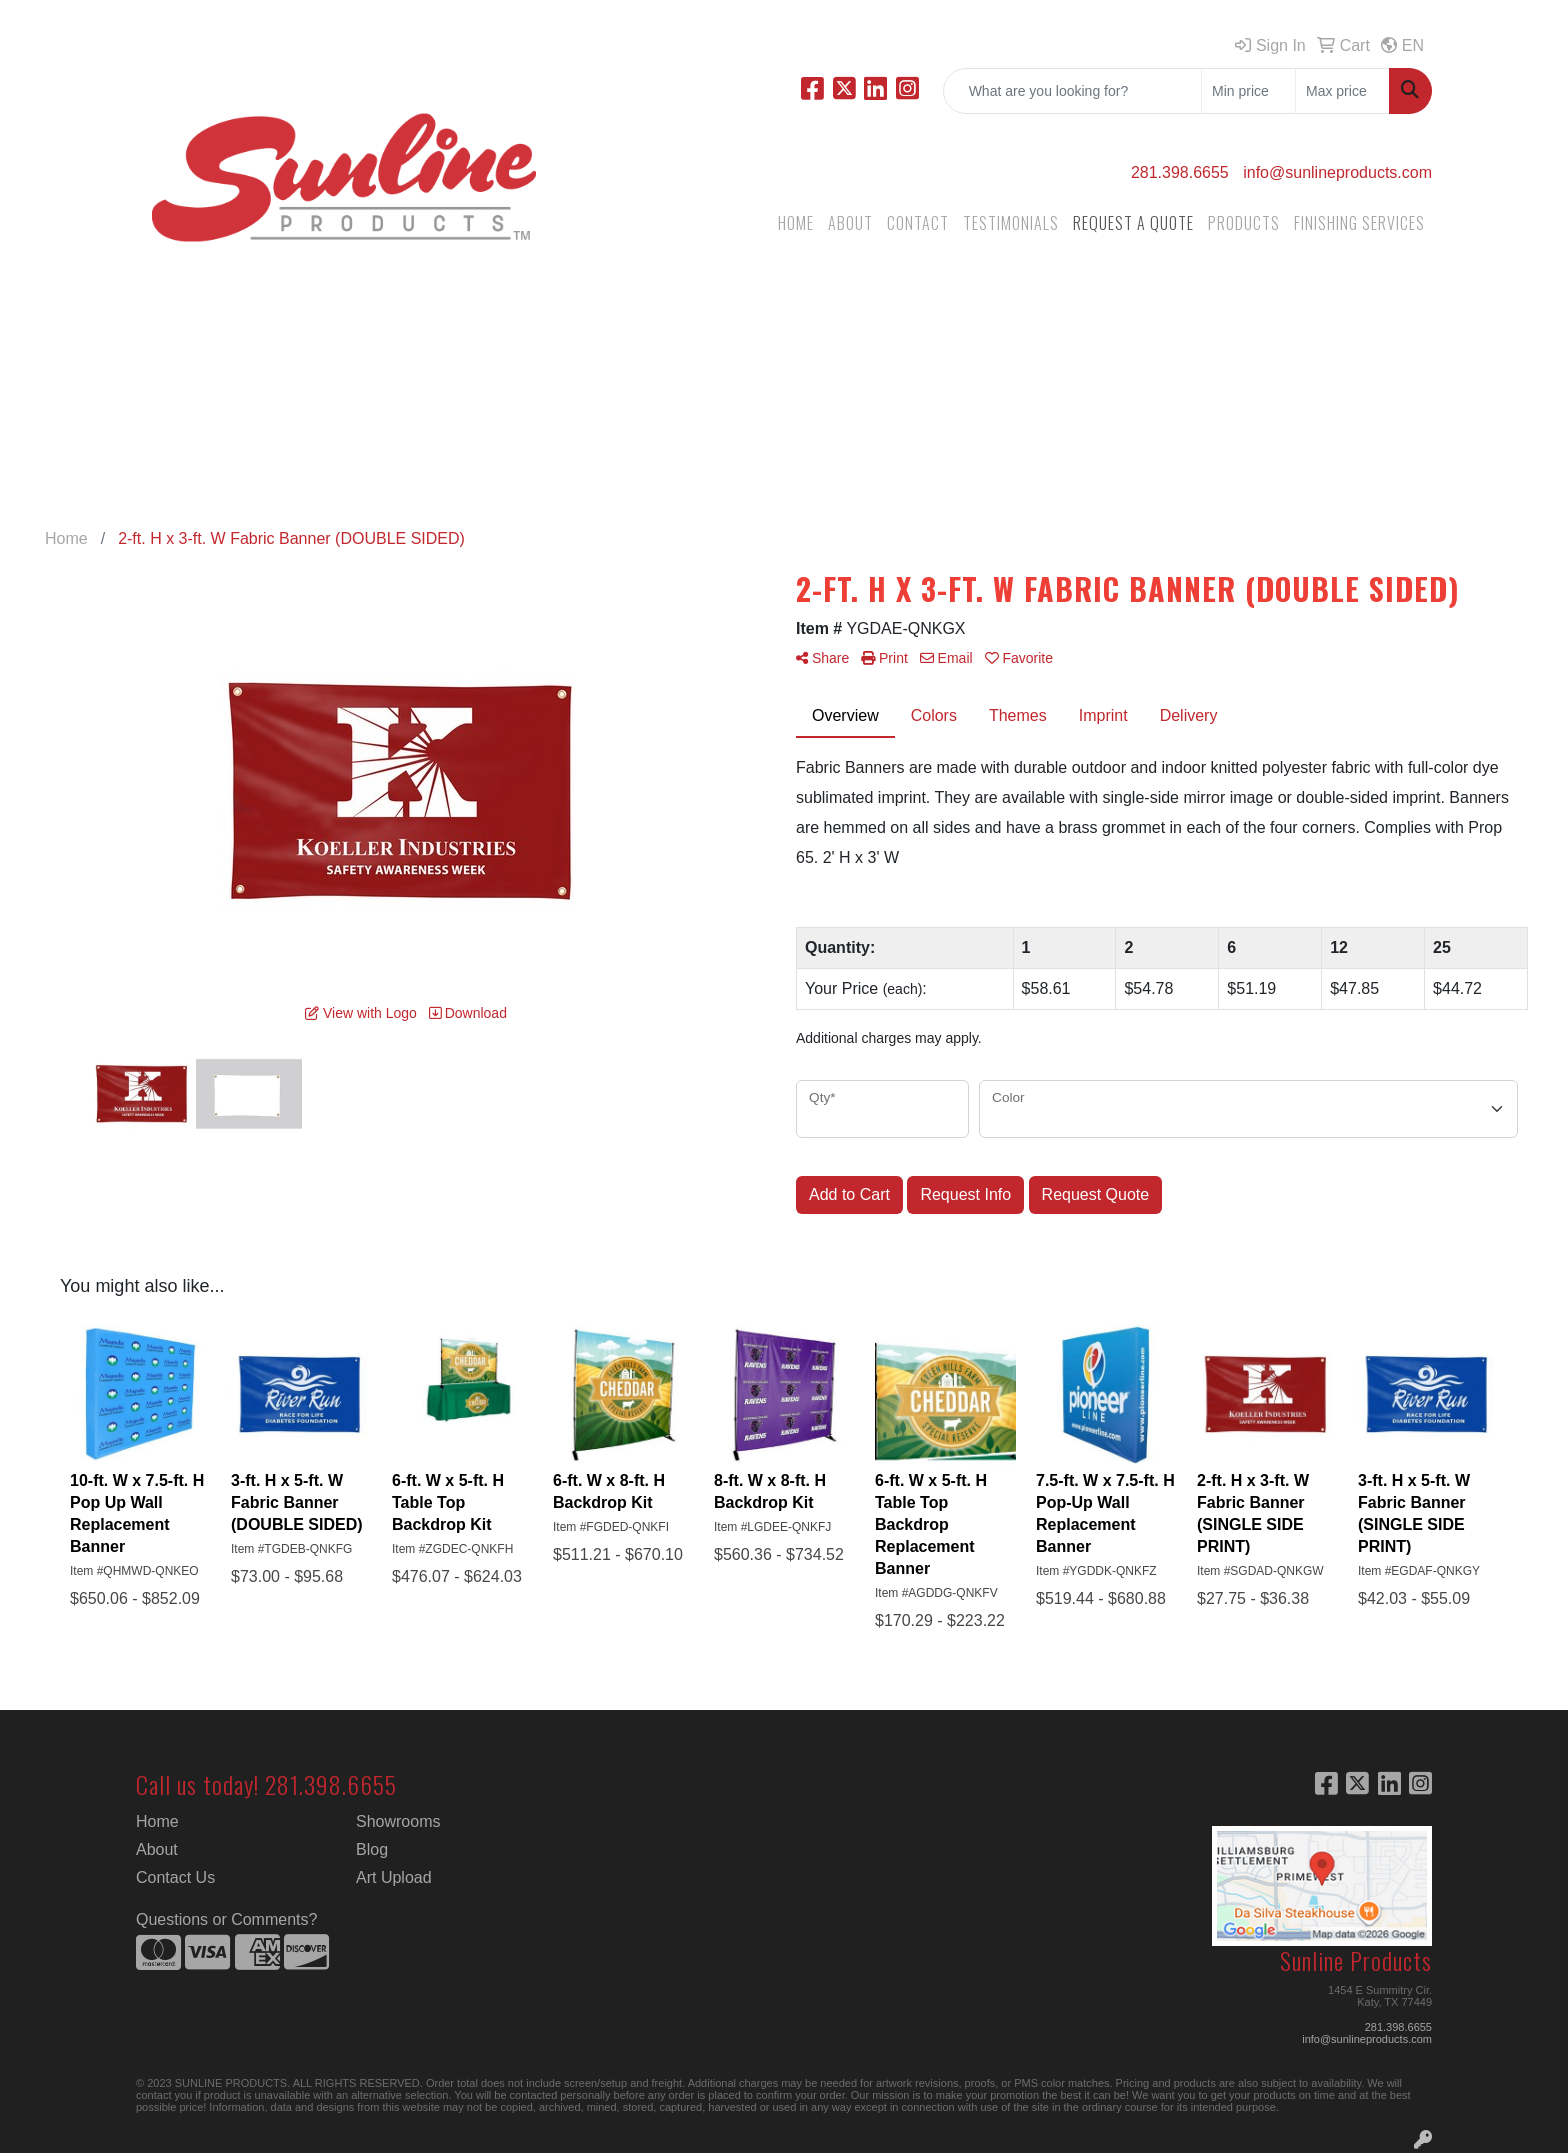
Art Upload (394, 1877)
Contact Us (175, 1877)
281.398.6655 (1180, 172)
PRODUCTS (1244, 223)
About (157, 1849)
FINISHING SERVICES (1359, 223)
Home (157, 1821)
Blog (372, 1849)
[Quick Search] (1072, 91)
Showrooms (398, 1821)
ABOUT (850, 223)
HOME (796, 223)
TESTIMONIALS (1011, 223)
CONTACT (918, 223)
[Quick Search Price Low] (1248, 91)
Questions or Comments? (226, 1919)
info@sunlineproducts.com (1337, 172)
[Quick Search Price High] (1342, 91)
